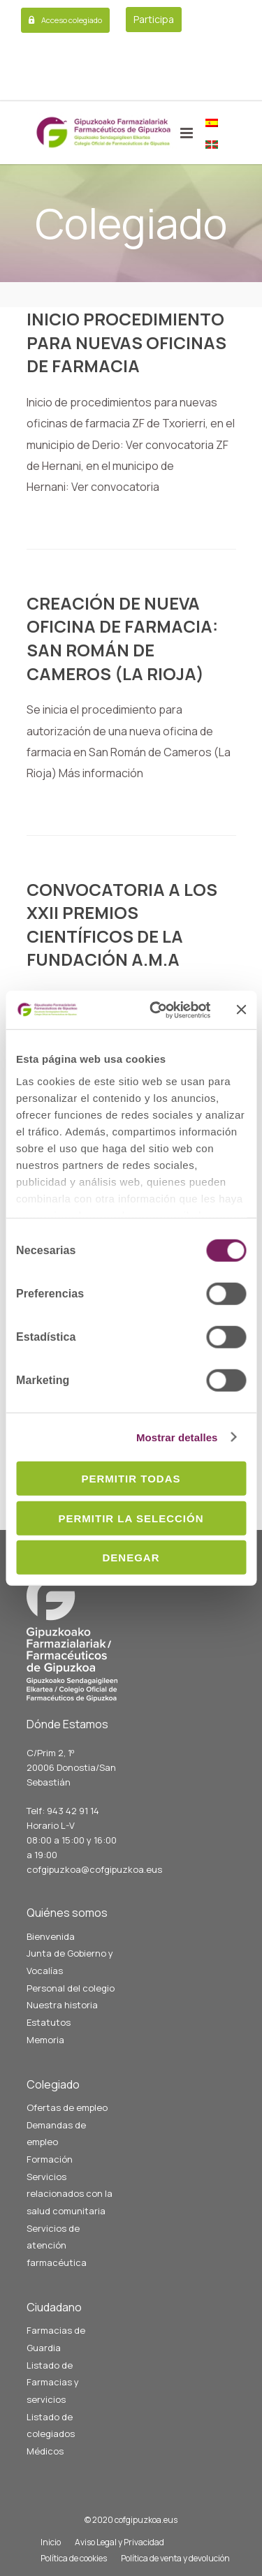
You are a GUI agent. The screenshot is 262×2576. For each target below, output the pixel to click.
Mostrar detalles (177, 1437)
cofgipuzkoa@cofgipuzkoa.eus (94, 1869)
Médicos (45, 2451)
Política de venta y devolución (175, 2558)
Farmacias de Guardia (56, 2339)
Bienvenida (51, 1936)
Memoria (45, 2039)
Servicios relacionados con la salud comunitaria (69, 2193)
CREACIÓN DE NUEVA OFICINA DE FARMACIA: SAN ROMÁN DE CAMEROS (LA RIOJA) (122, 638)
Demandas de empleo (56, 2134)
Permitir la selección (131, 1518)
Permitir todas (130, 1479)
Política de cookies (74, 2558)
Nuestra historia (62, 2005)
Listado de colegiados (51, 2426)
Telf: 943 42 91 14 (63, 1810)
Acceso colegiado (71, 20)
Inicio (51, 2542)
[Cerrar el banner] (241, 1010)
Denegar (130, 1557)
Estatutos (49, 2022)
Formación (50, 2159)
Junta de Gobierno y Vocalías (70, 1962)
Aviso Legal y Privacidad (119, 2542)
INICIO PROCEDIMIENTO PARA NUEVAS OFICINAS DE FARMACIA (126, 342)
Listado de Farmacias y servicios (53, 2382)
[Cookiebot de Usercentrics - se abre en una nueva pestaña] (156, 1010)
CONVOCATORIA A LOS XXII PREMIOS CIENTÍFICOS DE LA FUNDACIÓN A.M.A (122, 924)
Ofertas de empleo (67, 2107)
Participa (153, 19)
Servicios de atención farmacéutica (57, 2245)
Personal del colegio (71, 1988)
